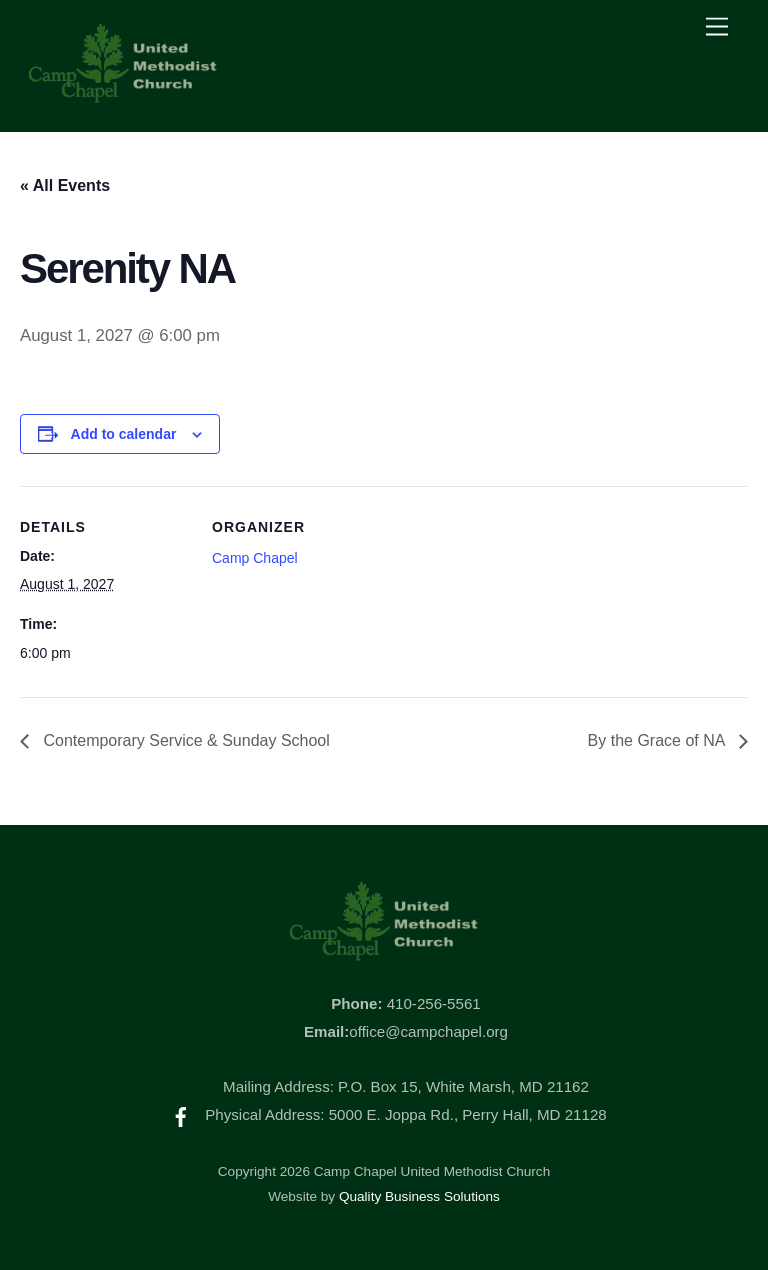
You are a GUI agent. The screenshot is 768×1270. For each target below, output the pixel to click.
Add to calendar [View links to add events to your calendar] (124, 434)
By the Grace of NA (658, 740)
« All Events (65, 185)
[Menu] (717, 27)
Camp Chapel (255, 558)
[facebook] (181, 1114)
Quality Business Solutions (419, 1196)
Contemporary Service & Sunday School (184, 740)
